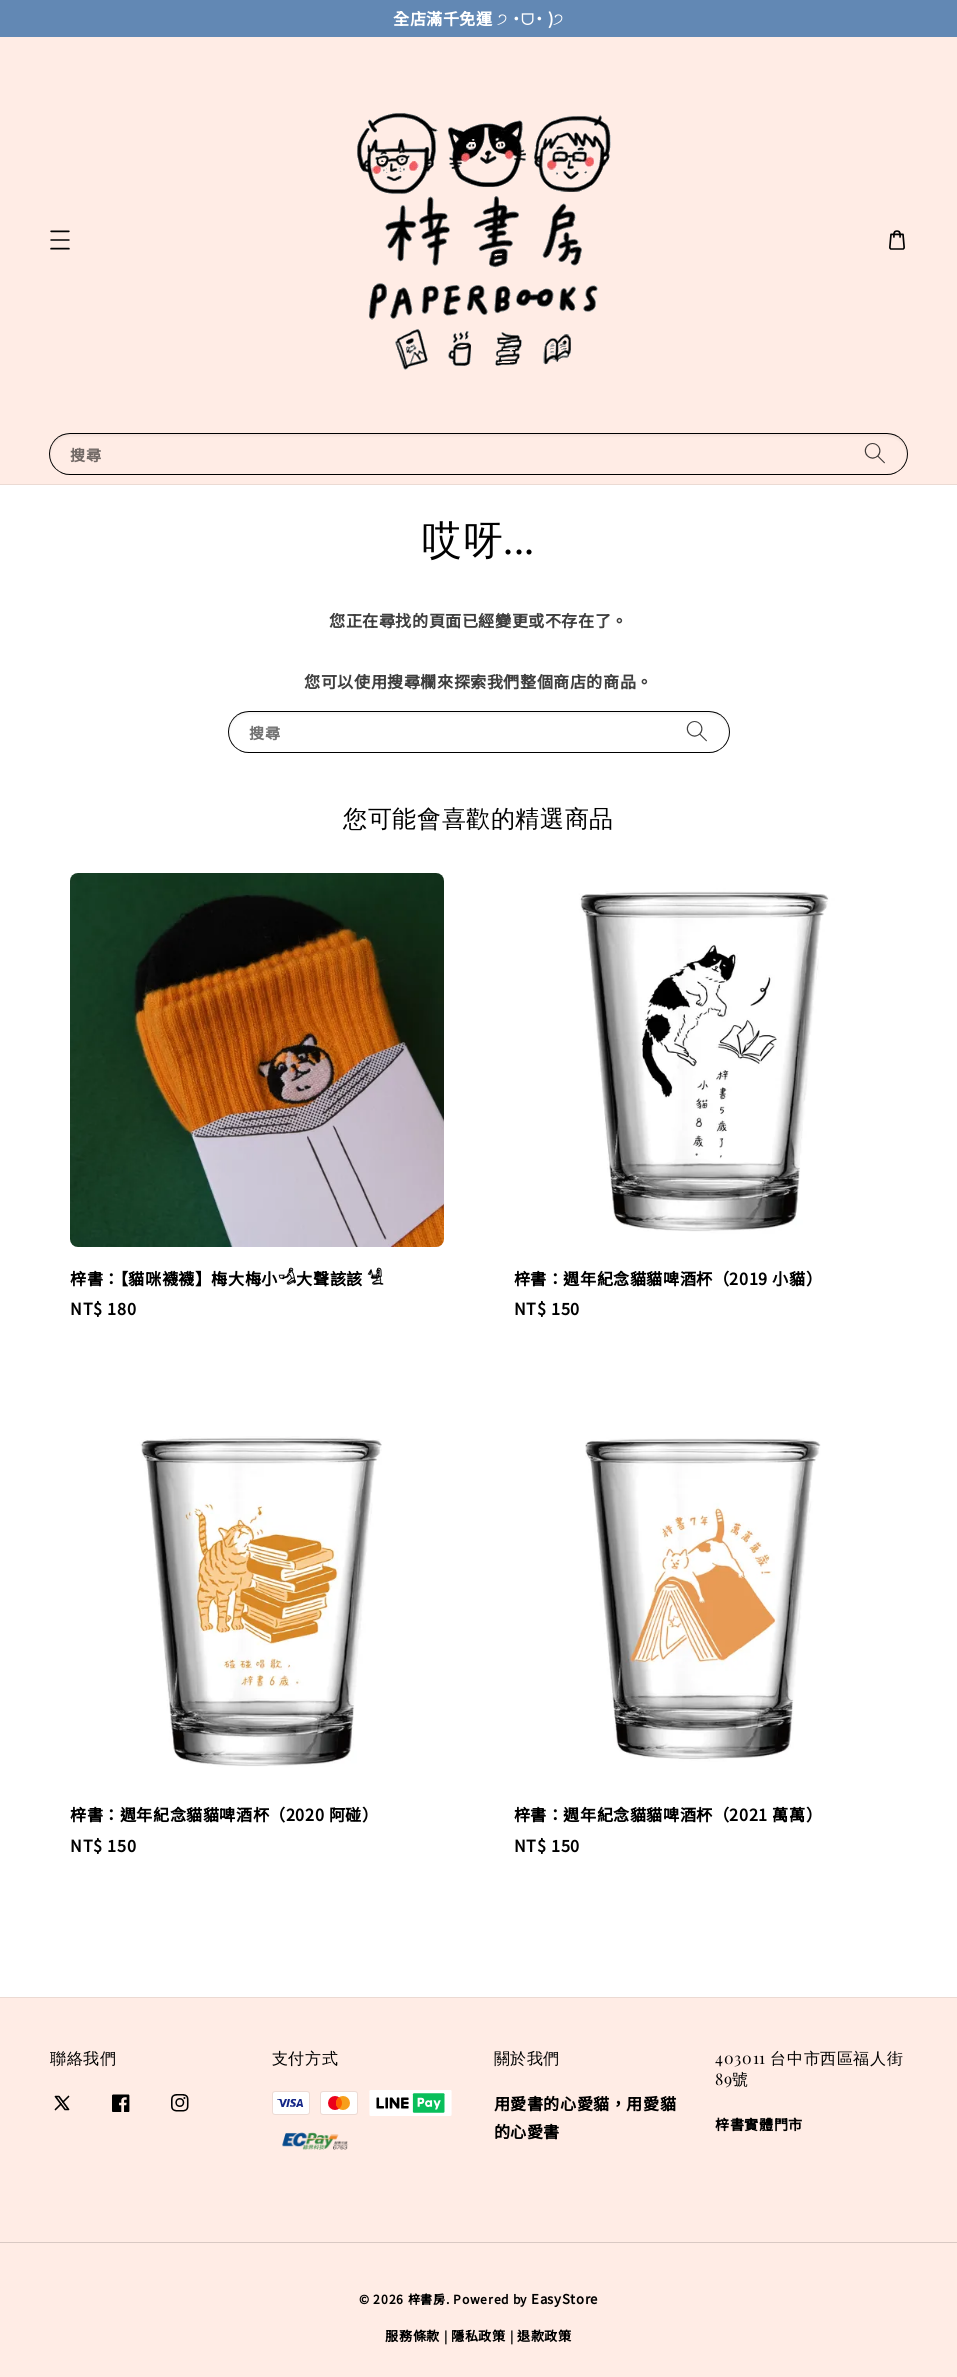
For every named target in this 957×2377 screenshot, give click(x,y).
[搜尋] (875, 453)
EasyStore (564, 2298)
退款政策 (544, 2335)
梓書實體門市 (759, 2124)
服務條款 (412, 2335)
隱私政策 (478, 2335)
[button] (60, 240)
